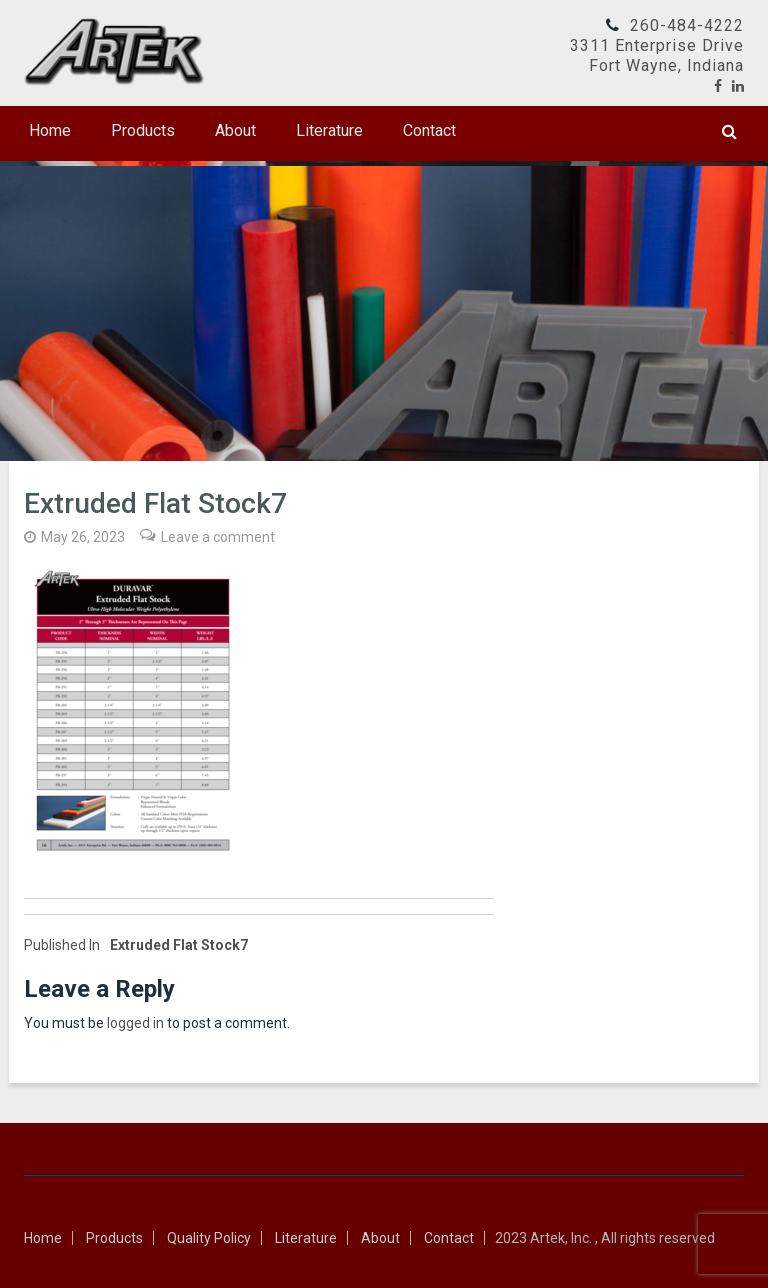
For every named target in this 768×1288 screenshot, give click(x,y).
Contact (429, 130)
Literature (329, 130)
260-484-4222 (687, 25)
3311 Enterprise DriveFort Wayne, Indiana (657, 55)
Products (143, 130)
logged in (135, 1023)
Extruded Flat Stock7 (136, 945)
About (235, 130)
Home (50, 130)
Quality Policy (209, 1238)
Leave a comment (218, 537)
